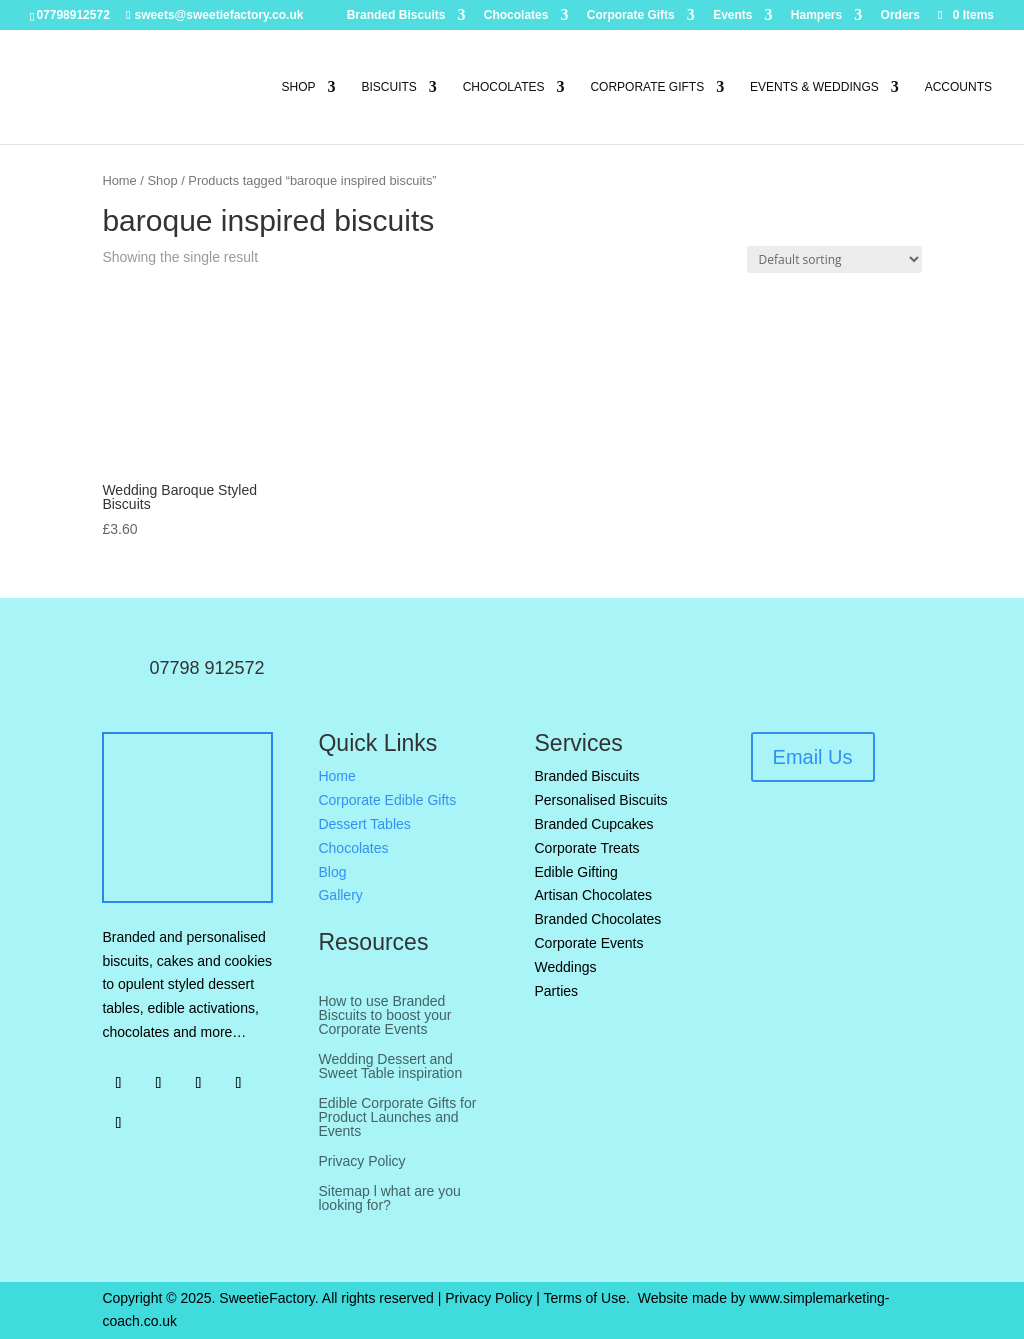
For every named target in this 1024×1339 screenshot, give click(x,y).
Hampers (816, 15)
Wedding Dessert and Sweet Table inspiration (390, 1066)
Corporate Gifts (631, 15)
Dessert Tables (364, 824)
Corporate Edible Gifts (387, 800)
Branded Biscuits (396, 15)
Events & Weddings (814, 87)
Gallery (340, 895)
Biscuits (388, 87)
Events (732, 15)
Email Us (813, 757)
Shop (299, 87)
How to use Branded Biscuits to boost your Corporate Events (384, 1015)
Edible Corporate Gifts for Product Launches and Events (397, 1117)
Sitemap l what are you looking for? (389, 1198)
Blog (332, 872)
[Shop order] (834, 259)
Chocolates (516, 15)
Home (119, 180)
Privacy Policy (361, 1161)
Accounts (958, 87)
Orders (900, 15)
